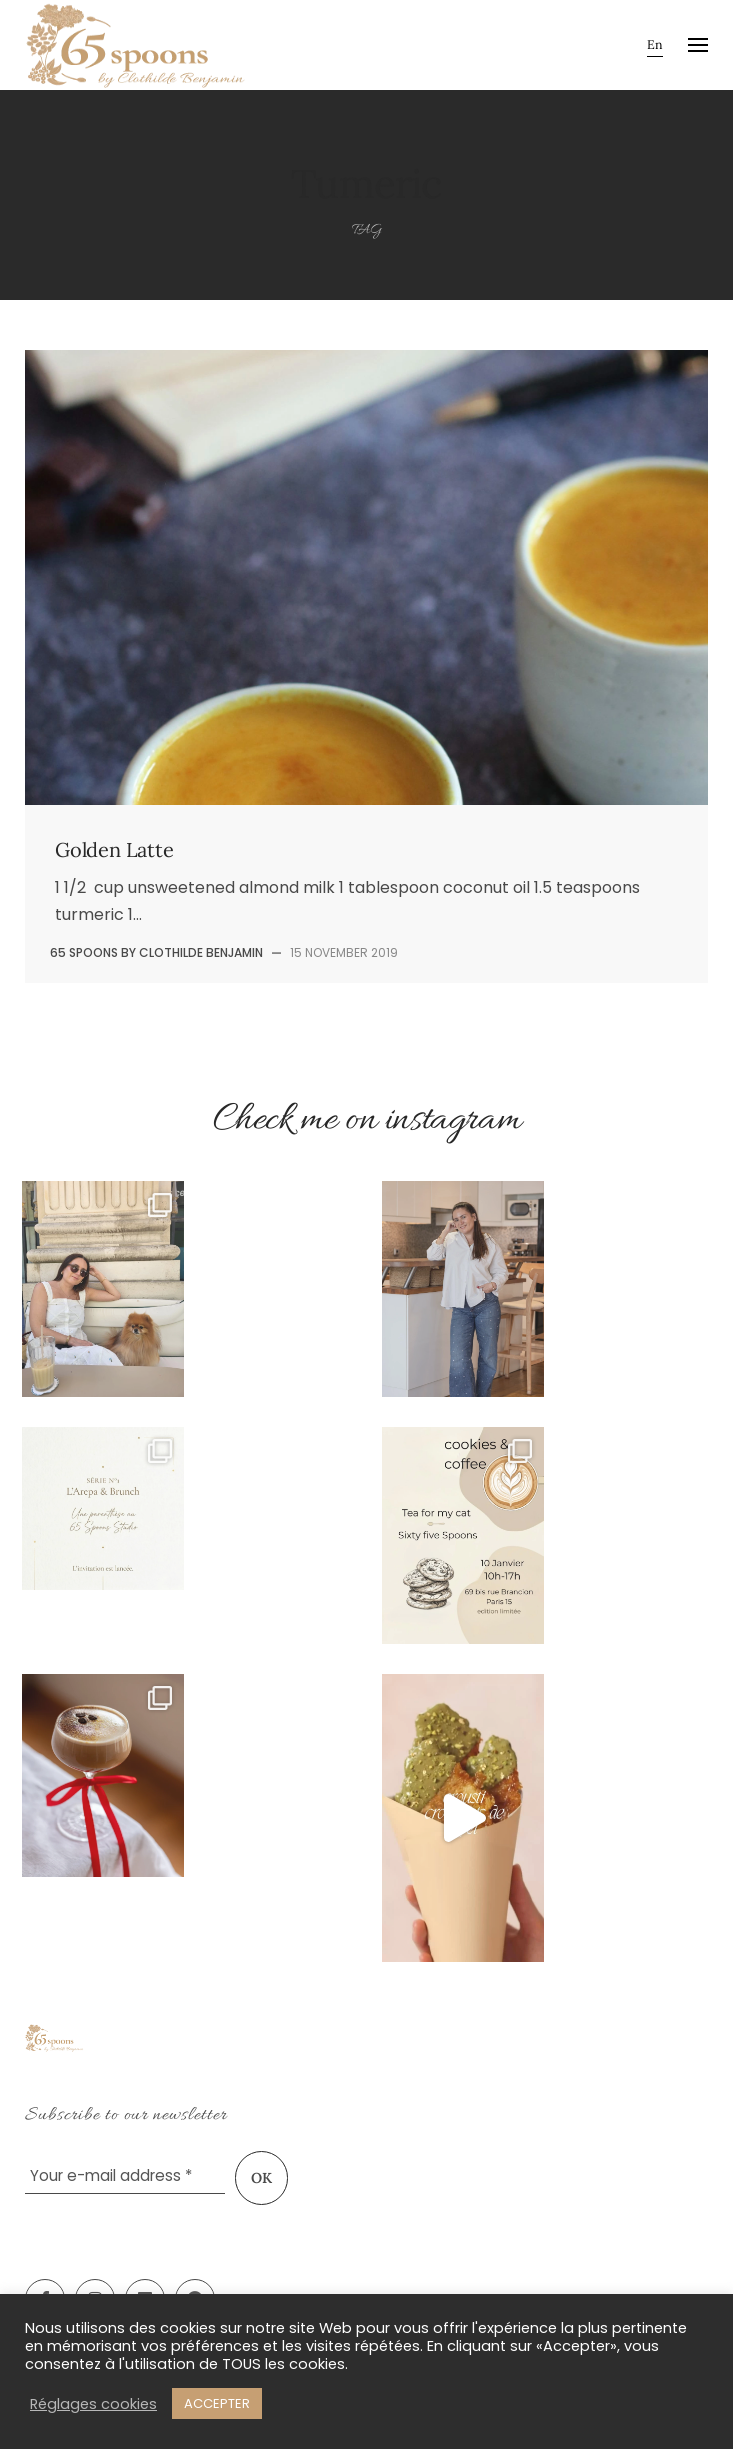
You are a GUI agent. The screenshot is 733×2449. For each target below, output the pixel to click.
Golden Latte (114, 849)
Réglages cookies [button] (93, 2404)
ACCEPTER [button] (217, 2403)
